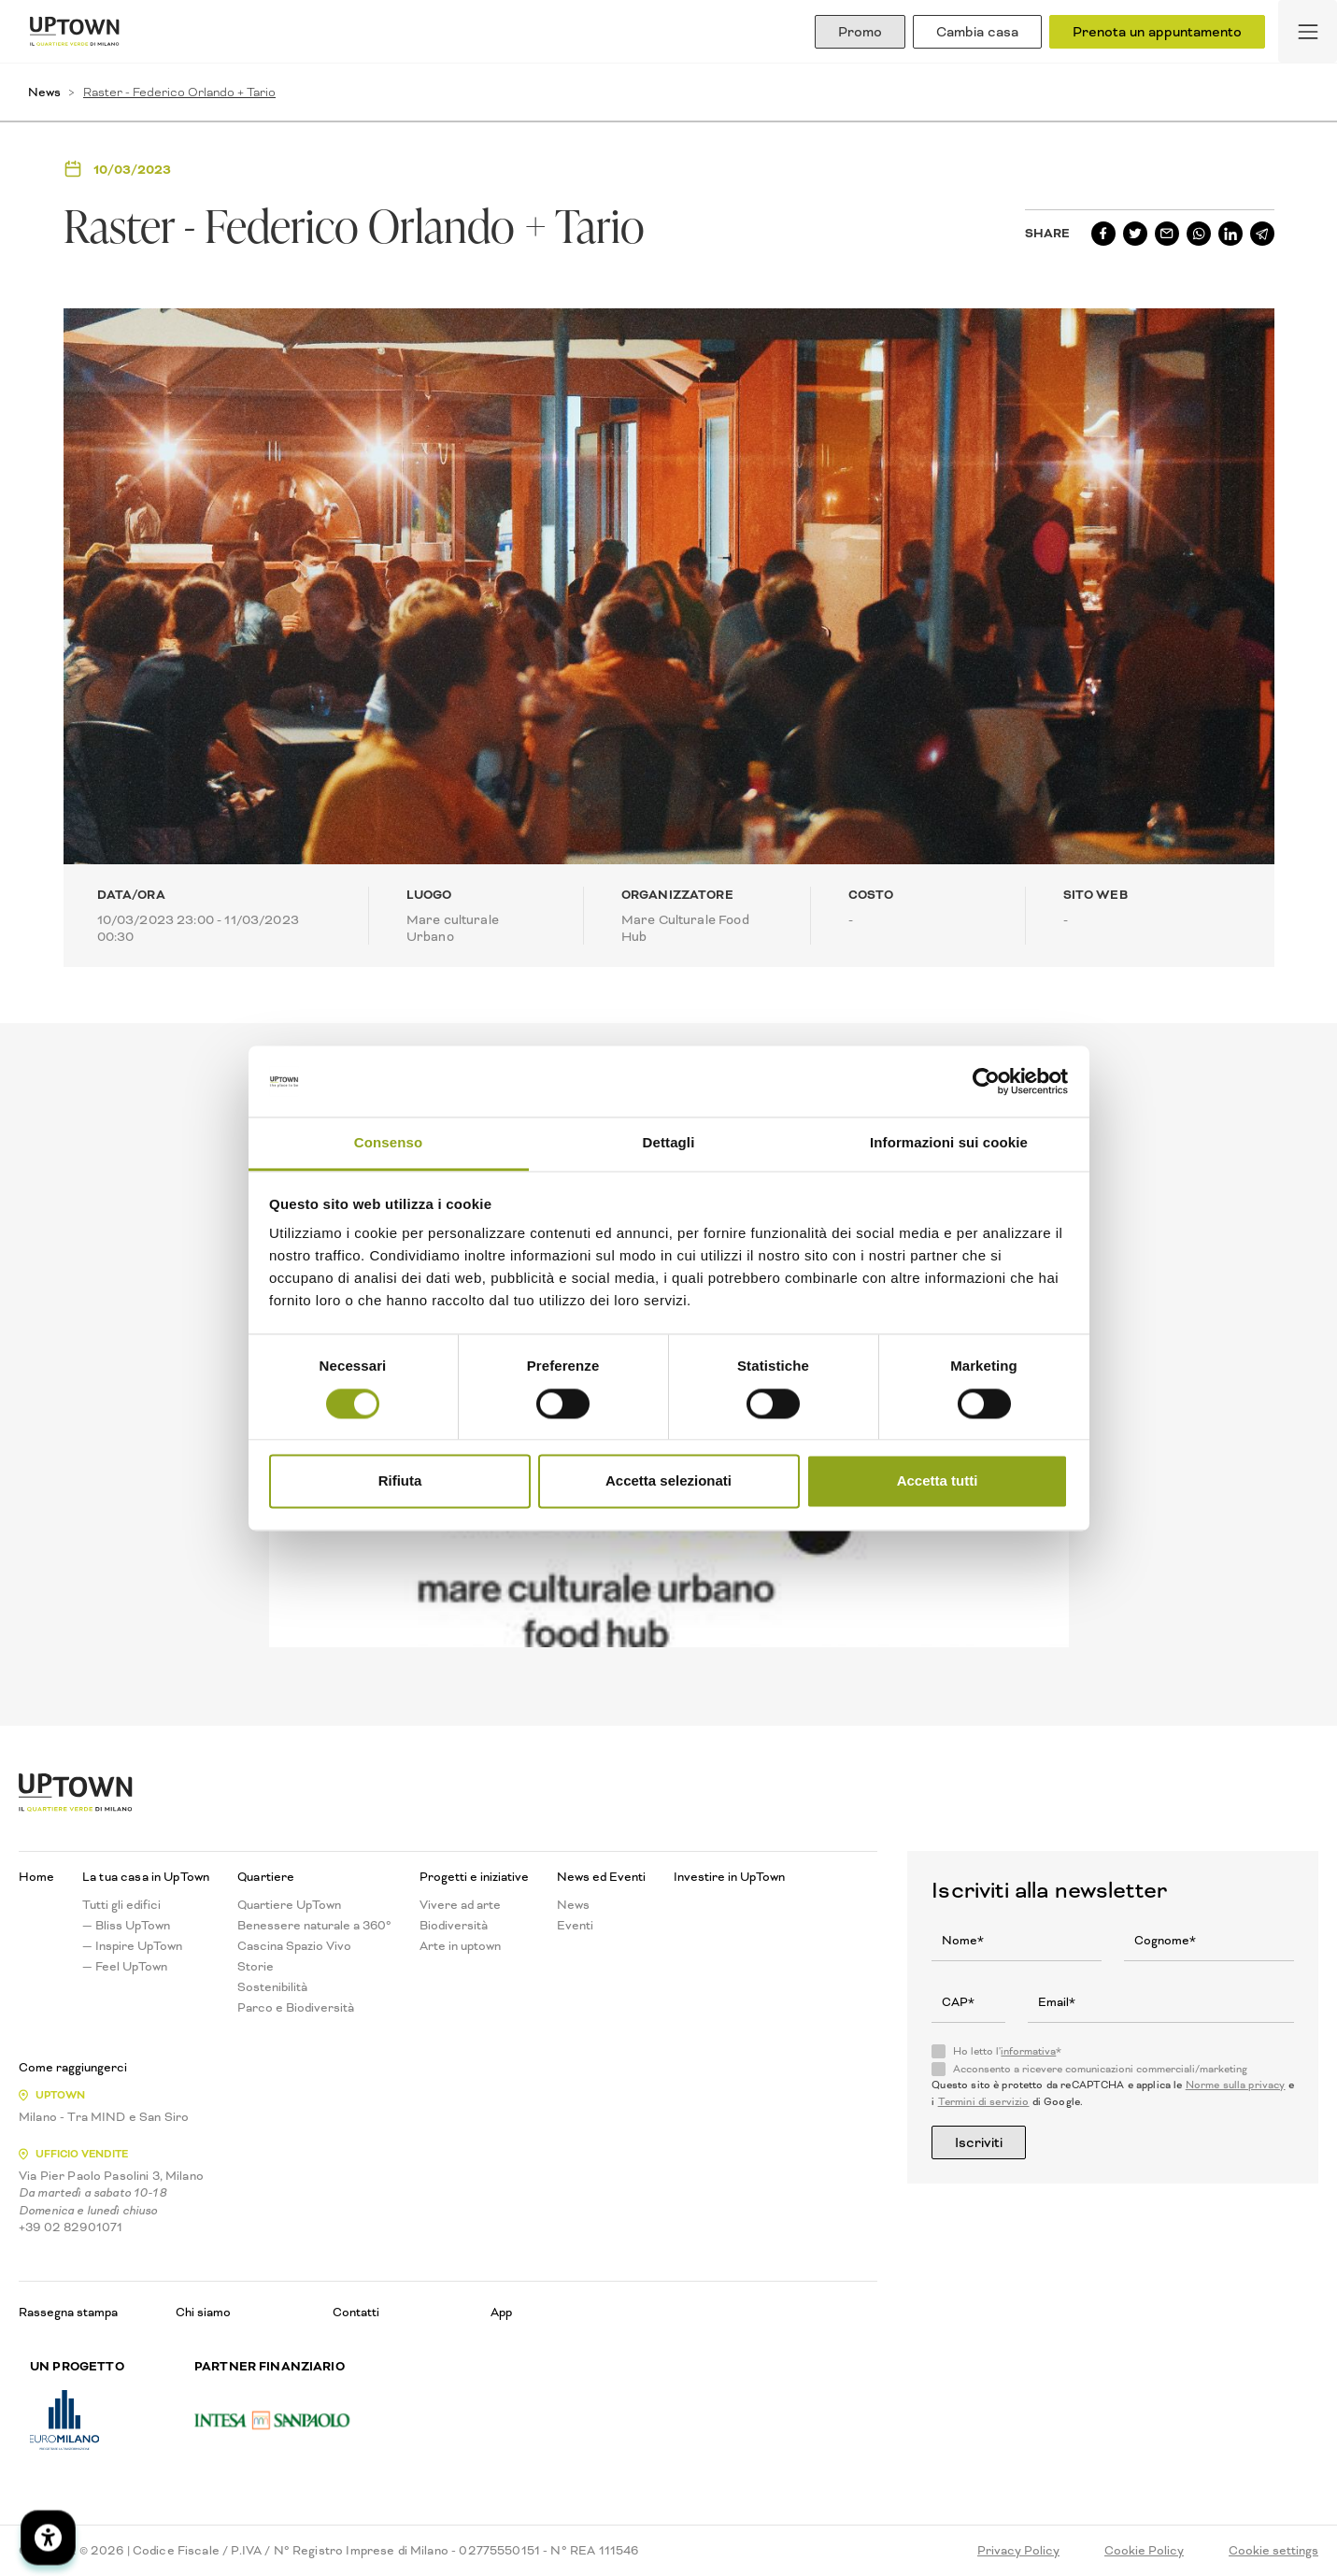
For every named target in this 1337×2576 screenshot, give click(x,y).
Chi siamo (203, 2312)
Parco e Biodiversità (295, 2007)
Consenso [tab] (388, 1143)
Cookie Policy (1144, 2550)
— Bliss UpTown (126, 1925)
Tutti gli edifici (121, 1905)
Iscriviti (979, 2142)
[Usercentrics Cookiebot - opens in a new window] (986, 1081)
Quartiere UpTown (289, 1905)
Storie (255, 1966)
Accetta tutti (937, 1481)
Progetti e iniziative (474, 1877)
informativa (1028, 2051)
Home (36, 1877)
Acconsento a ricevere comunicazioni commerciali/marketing (1100, 2069)
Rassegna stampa (68, 2312)
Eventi (575, 1925)
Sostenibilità (272, 1987)
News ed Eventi (601, 1877)
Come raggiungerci (73, 2067)
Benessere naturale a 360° (314, 1925)
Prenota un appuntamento (1157, 31)
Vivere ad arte (460, 1905)
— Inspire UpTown (132, 1946)
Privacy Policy (1018, 2550)
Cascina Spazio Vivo (294, 1946)
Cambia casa (977, 31)
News (44, 92)
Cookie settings (1273, 2550)
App (501, 2312)
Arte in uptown (460, 1946)
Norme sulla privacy (1236, 2085)
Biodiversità (454, 1925)
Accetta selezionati (668, 1481)
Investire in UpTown (729, 1877)
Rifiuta (400, 1481)
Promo (860, 31)
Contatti (356, 2312)
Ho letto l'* (1007, 2051)
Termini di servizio (984, 2102)
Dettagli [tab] (669, 1143)
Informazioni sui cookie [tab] (949, 1143)
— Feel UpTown (124, 1966)
